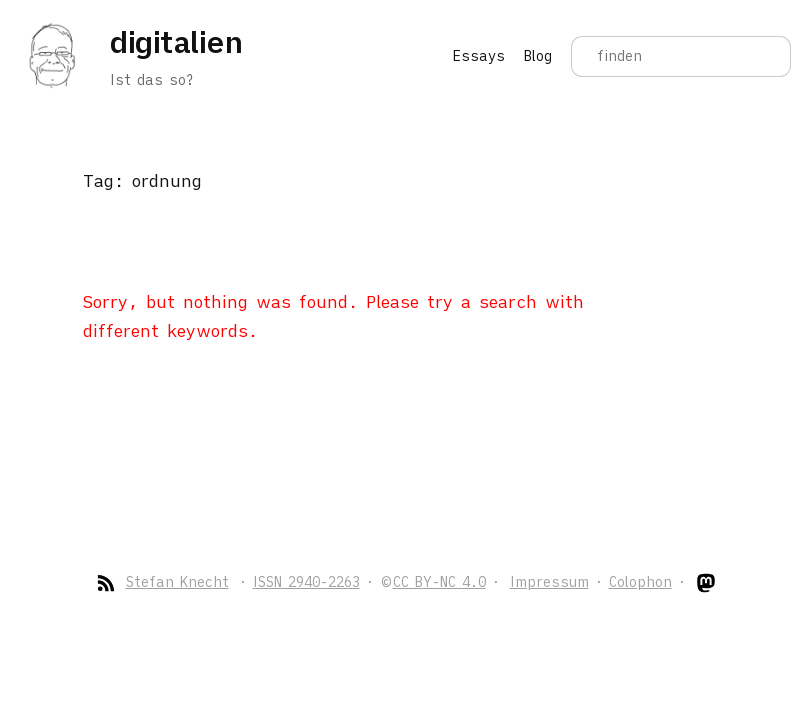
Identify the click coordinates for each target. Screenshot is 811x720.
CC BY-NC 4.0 (439, 582)
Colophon (640, 582)
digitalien (176, 41)
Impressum (549, 582)
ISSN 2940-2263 (306, 582)
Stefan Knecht (177, 582)
